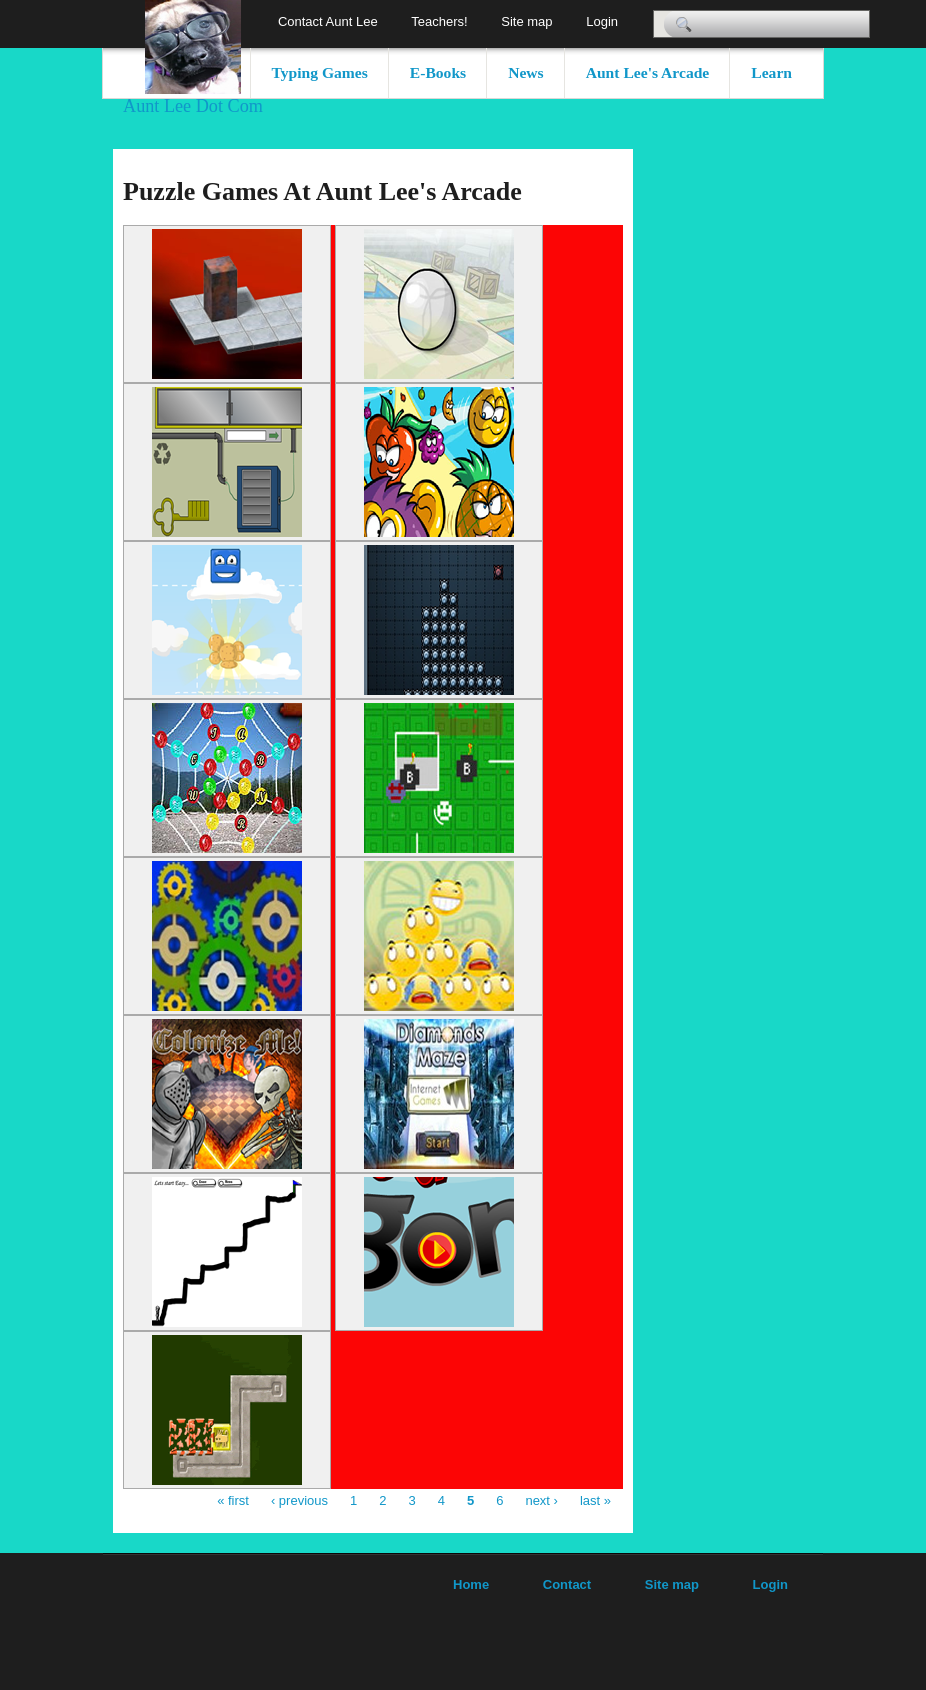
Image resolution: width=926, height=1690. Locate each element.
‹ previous (299, 1500)
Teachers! (439, 21)
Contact (567, 1584)
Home (471, 1584)
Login (602, 21)
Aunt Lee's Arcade (648, 72)
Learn (771, 72)
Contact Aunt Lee (328, 21)
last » (595, 1500)
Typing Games (320, 72)
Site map (526, 21)
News (526, 72)
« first (233, 1500)
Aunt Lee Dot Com (193, 106)
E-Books (438, 72)
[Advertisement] (713, 449)
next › (541, 1500)
